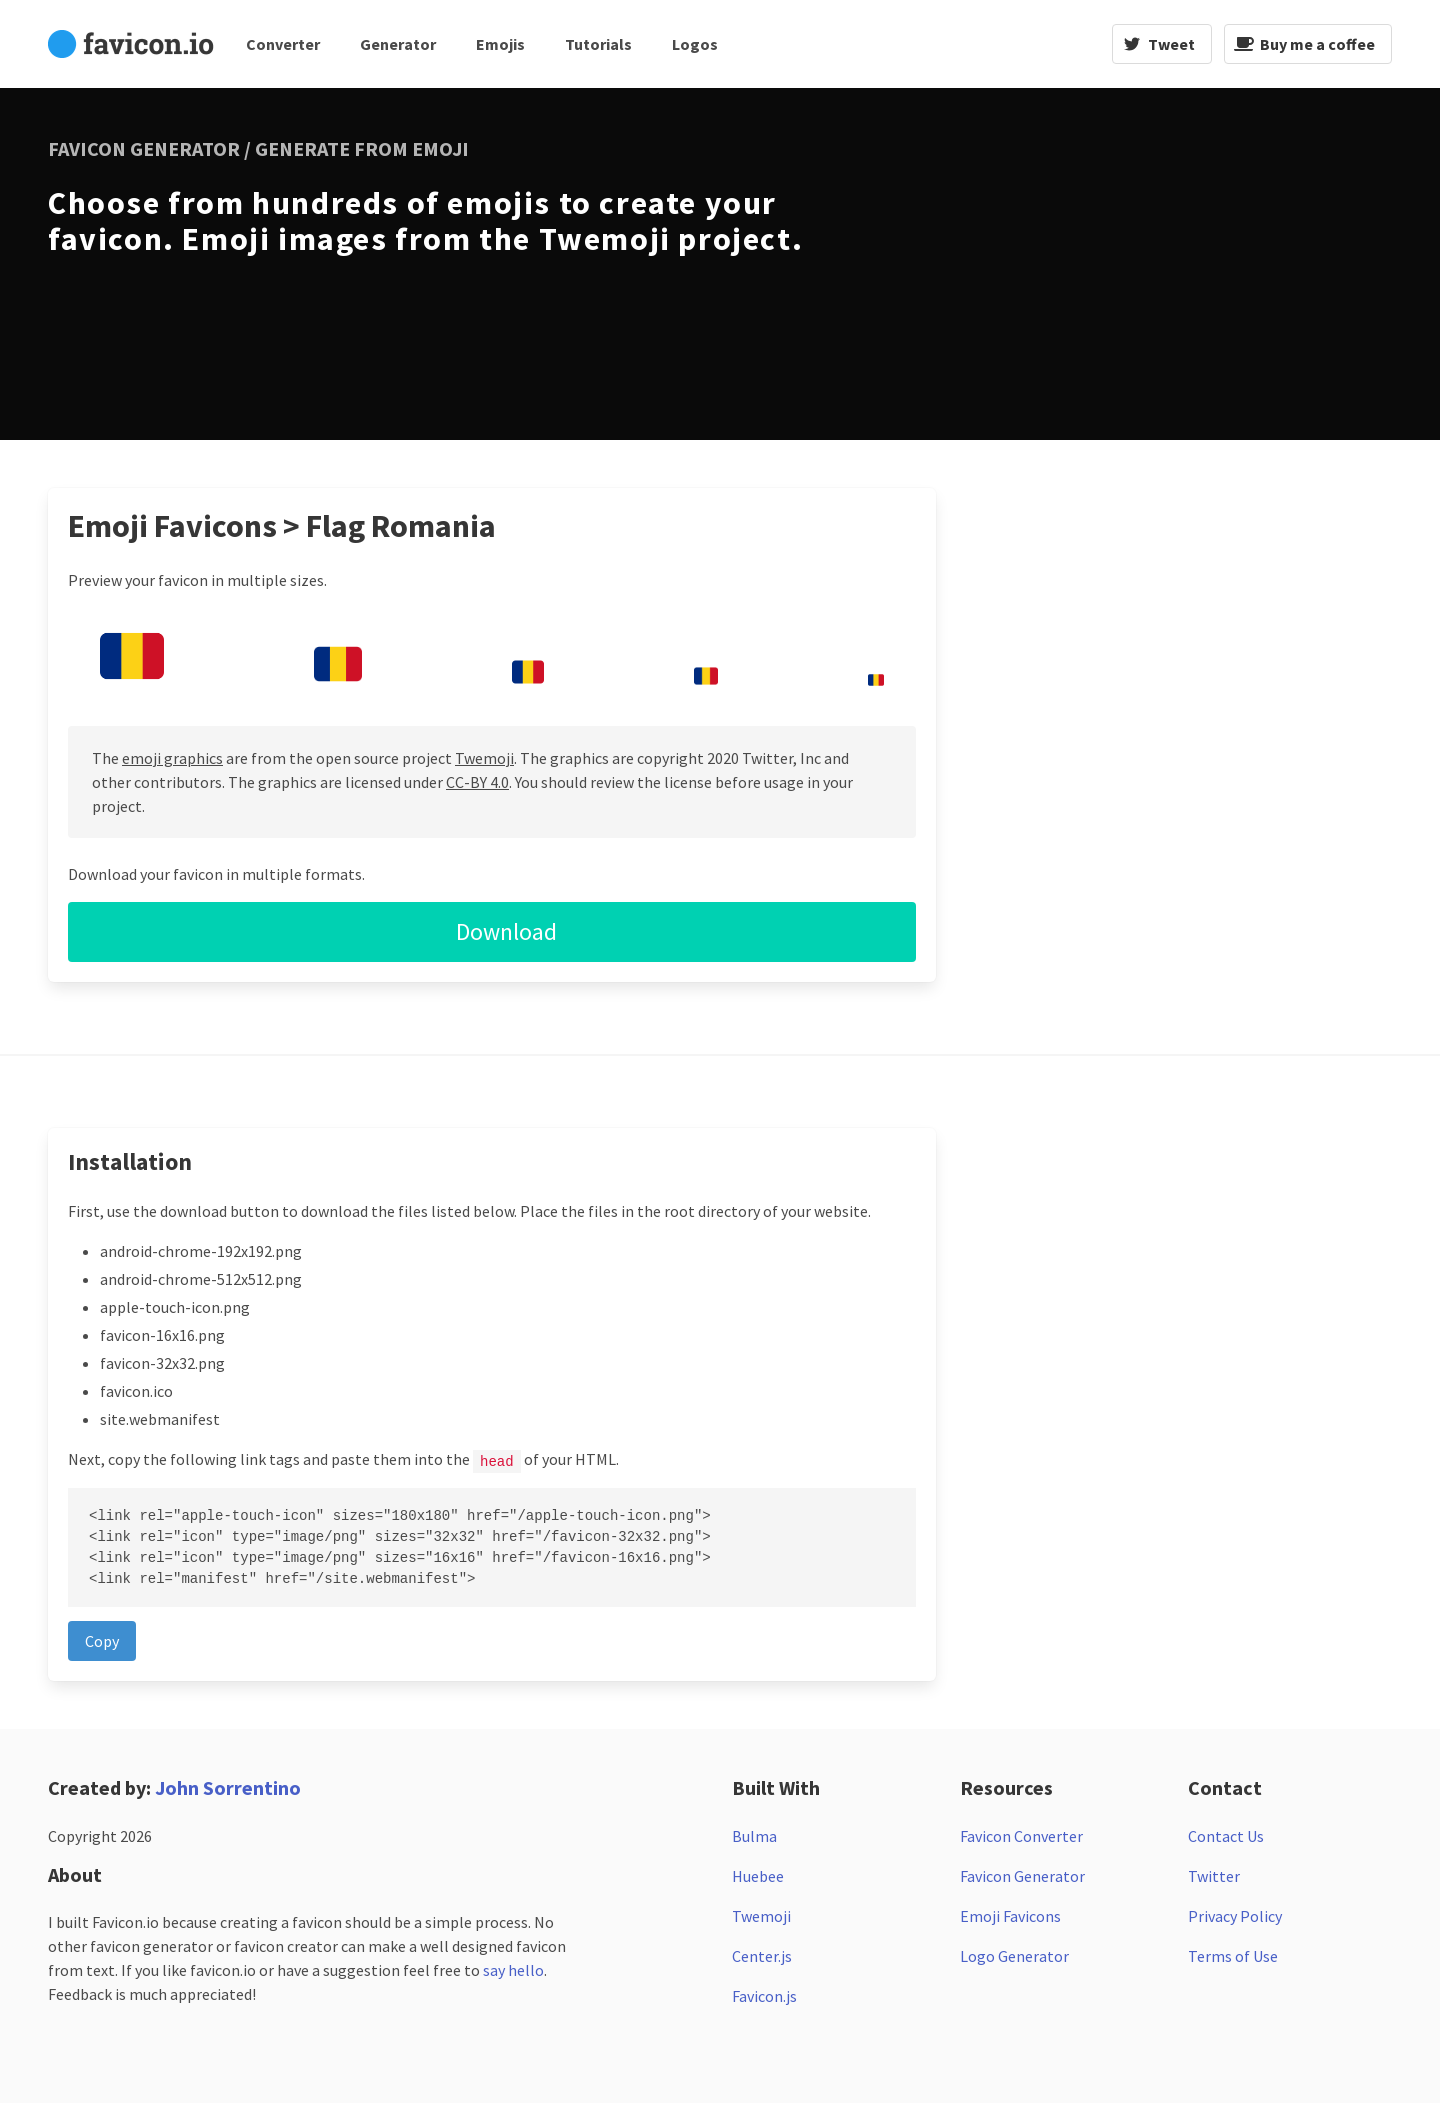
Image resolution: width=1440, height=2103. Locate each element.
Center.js (762, 1955)
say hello (513, 1969)
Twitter (1214, 1875)
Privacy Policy (1235, 1915)
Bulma (754, 1835)
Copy (102, 1640)
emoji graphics (172, 758)
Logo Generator (1014, 1955)
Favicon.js (764, 1995)
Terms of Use (1233, 1955)
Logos (695, 44)
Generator (398, 44)
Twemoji (484, 758)
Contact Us (1226, 1835)
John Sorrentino (228, 1786)
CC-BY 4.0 (477, 782)
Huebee (758, 1875)
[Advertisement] (1128, 261)
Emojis (500, 44)
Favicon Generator (1022, 1875)
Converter (283, 44)
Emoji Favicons (1010, 1915)
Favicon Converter (1021, 1835)
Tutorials (598, 44)
